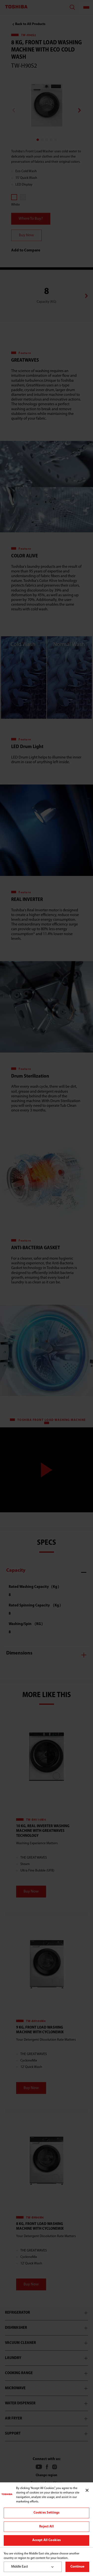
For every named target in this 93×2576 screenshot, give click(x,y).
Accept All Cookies (46, 2540)
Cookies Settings (46, 2512)
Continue (77, 2566)
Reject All (46, 2526)
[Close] (87, 2490)
